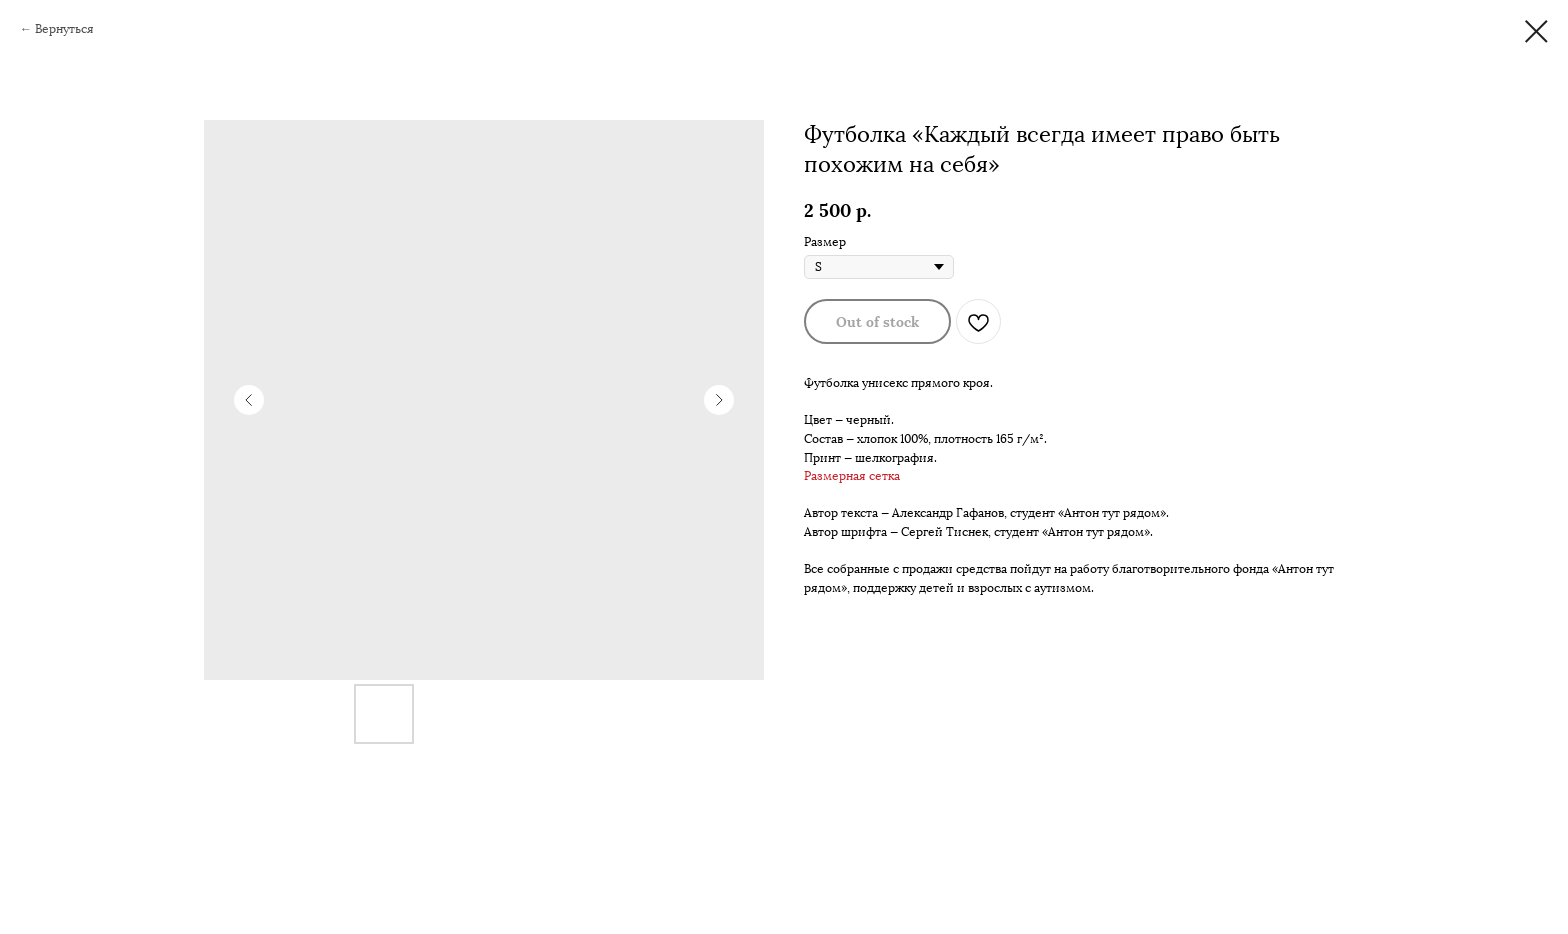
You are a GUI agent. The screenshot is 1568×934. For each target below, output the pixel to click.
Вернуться (64, 29)
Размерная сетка (852, 476)
